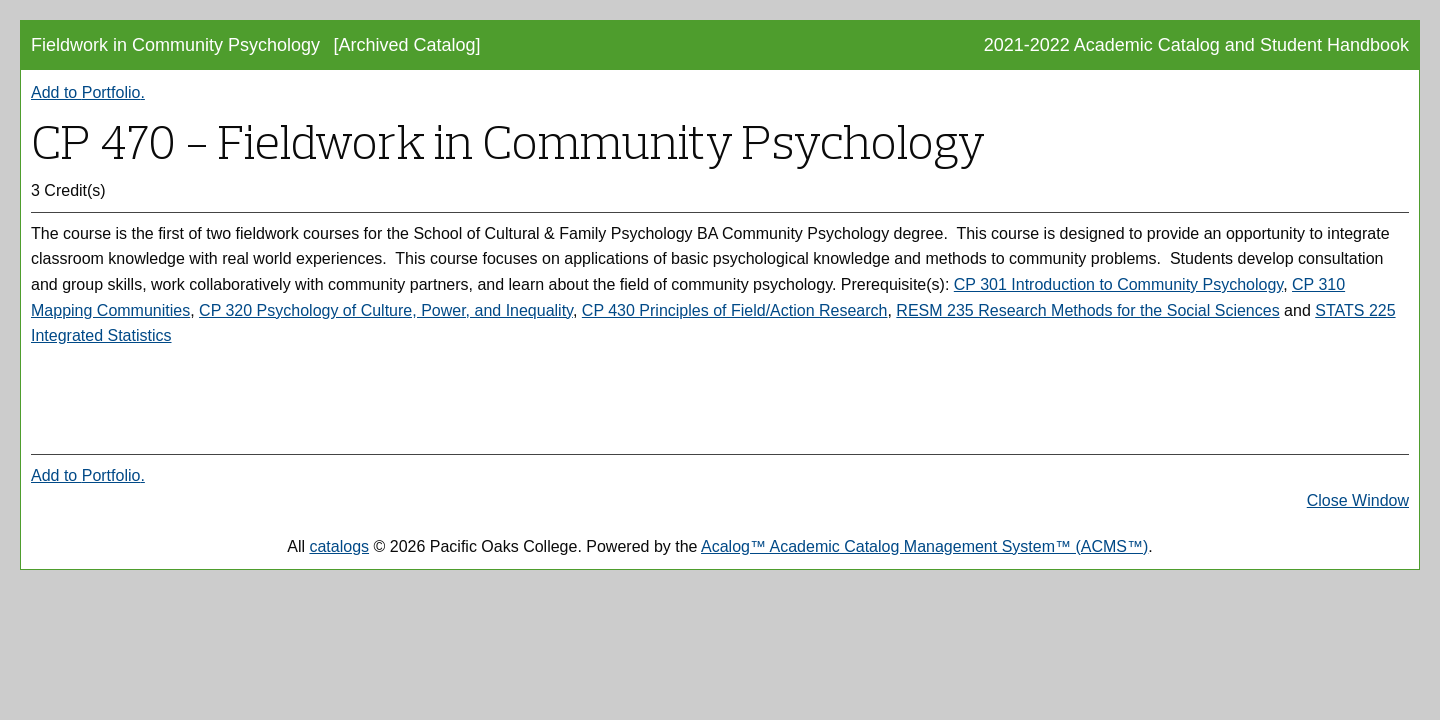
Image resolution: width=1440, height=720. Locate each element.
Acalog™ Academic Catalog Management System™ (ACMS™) (924, 546)
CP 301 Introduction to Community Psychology (1118, 284)
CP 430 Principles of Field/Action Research (735, 310)
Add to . (88, 92)
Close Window (1358, 500)
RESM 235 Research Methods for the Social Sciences (1087, 310)
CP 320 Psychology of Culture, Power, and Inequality (386, 310)
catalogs (339, 546)
